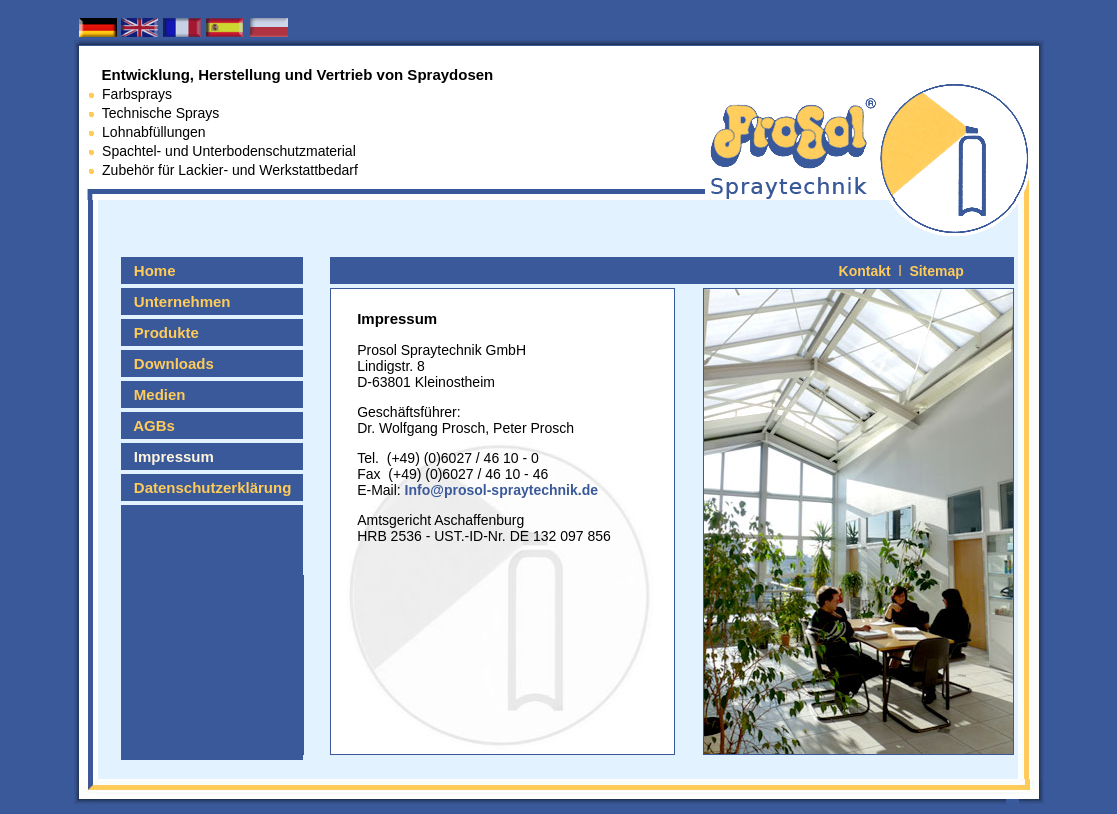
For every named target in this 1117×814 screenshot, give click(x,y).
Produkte (161, 332)
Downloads (169, 363)
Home (150, 270)
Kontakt (865, 271)
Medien (155, 394)
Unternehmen (177, 301)
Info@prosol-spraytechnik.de (499, 490)
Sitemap (936, 271)
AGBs (149, 425)
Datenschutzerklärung (208, 487)
